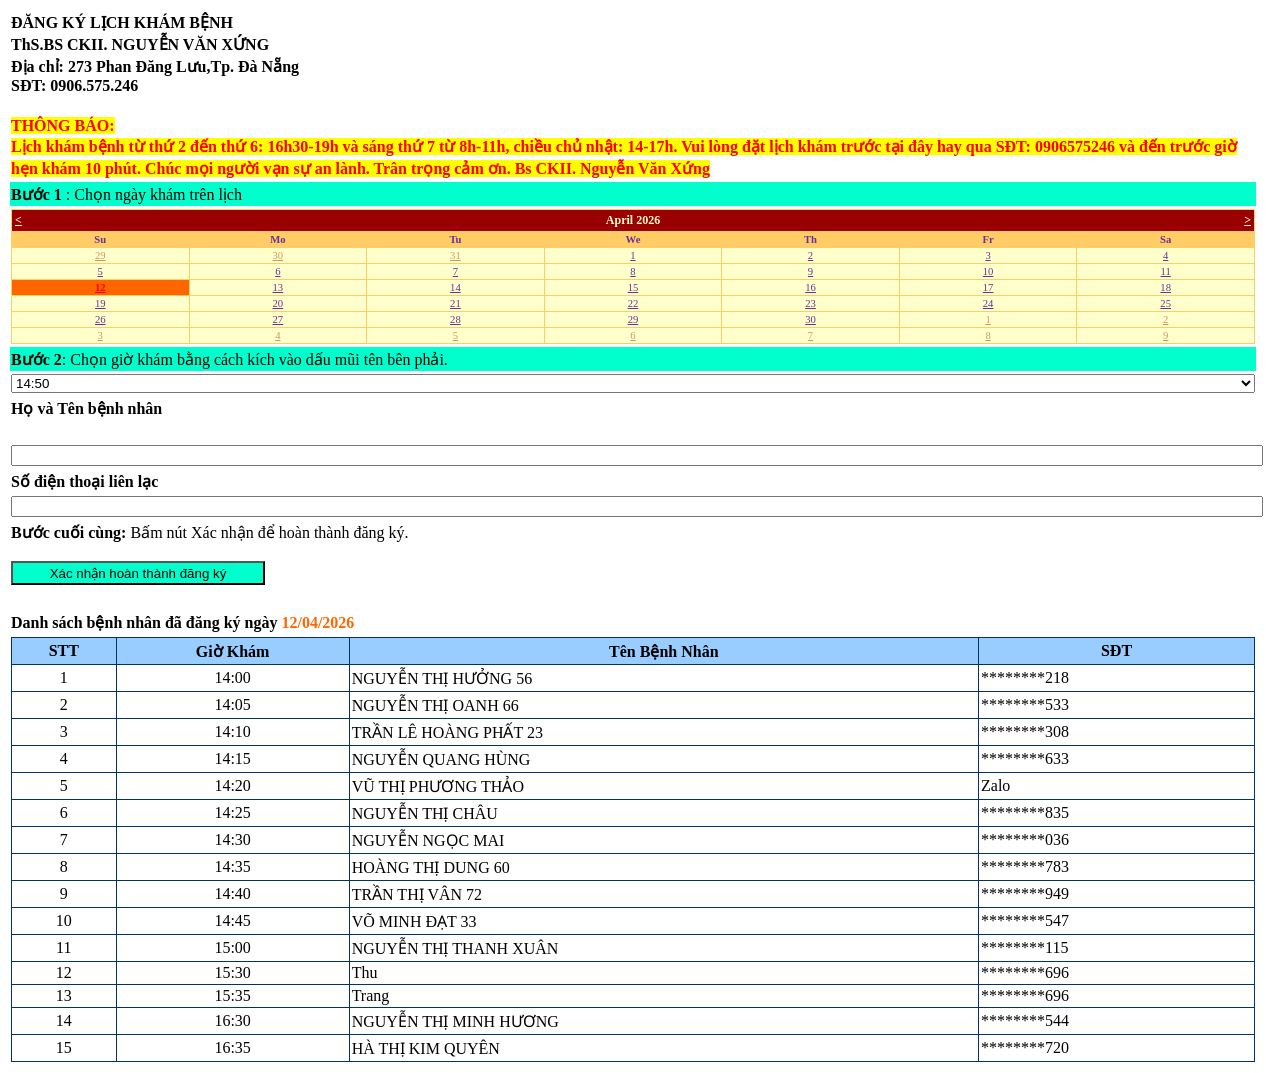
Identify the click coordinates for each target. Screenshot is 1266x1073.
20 (278, 303)
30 (278, 255)
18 (1165, 287)
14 (455, 287)
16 (810, 287)
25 (1165, 303)
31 (455, 255)
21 (455, 303)
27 (278, 319)
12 (100, 287)
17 (988, 287)
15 (633, 287)
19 (100, 303)
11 (1166, 271)
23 (810, 303)
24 (988, 303)
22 (633, 303)
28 (455, 319)
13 (278, 287)
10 (988, 271)
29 (100, 255)
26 (100, 319)
